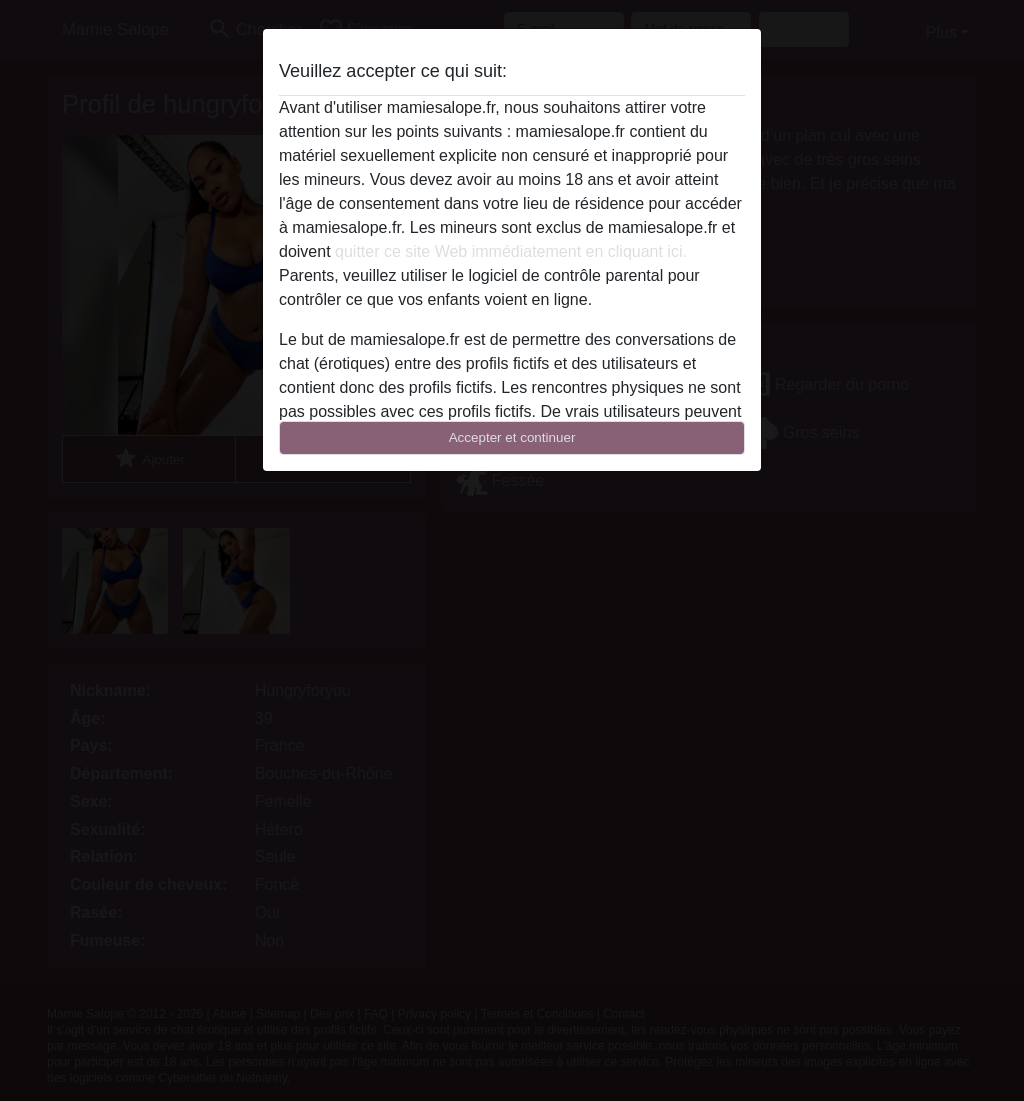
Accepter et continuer (512, 437)
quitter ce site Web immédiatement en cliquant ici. (511, 251)
